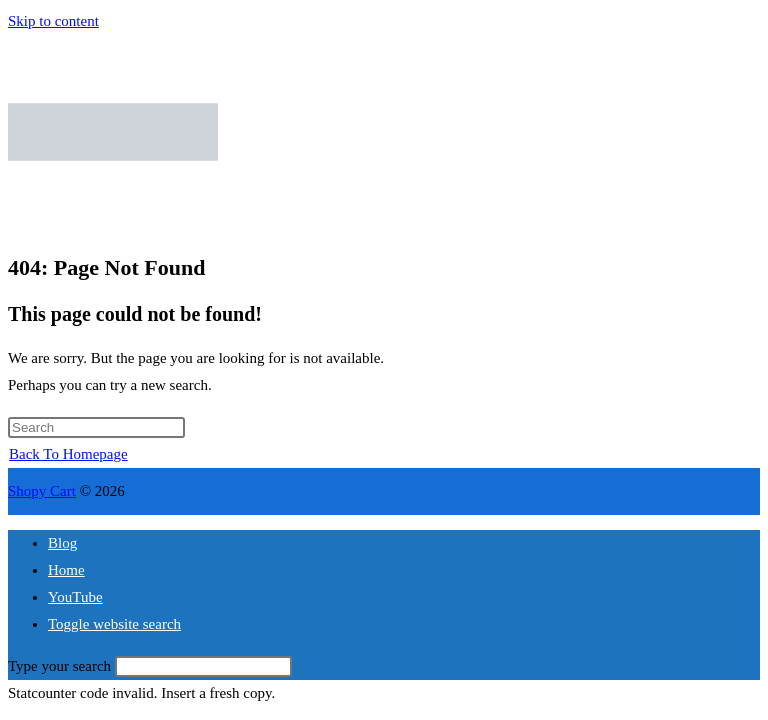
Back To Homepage (68, 454)
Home (66, 570)
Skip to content (53, 21)
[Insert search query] (96, 427)
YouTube (75, 597)
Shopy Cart (42, 491)
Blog (62, 543)
